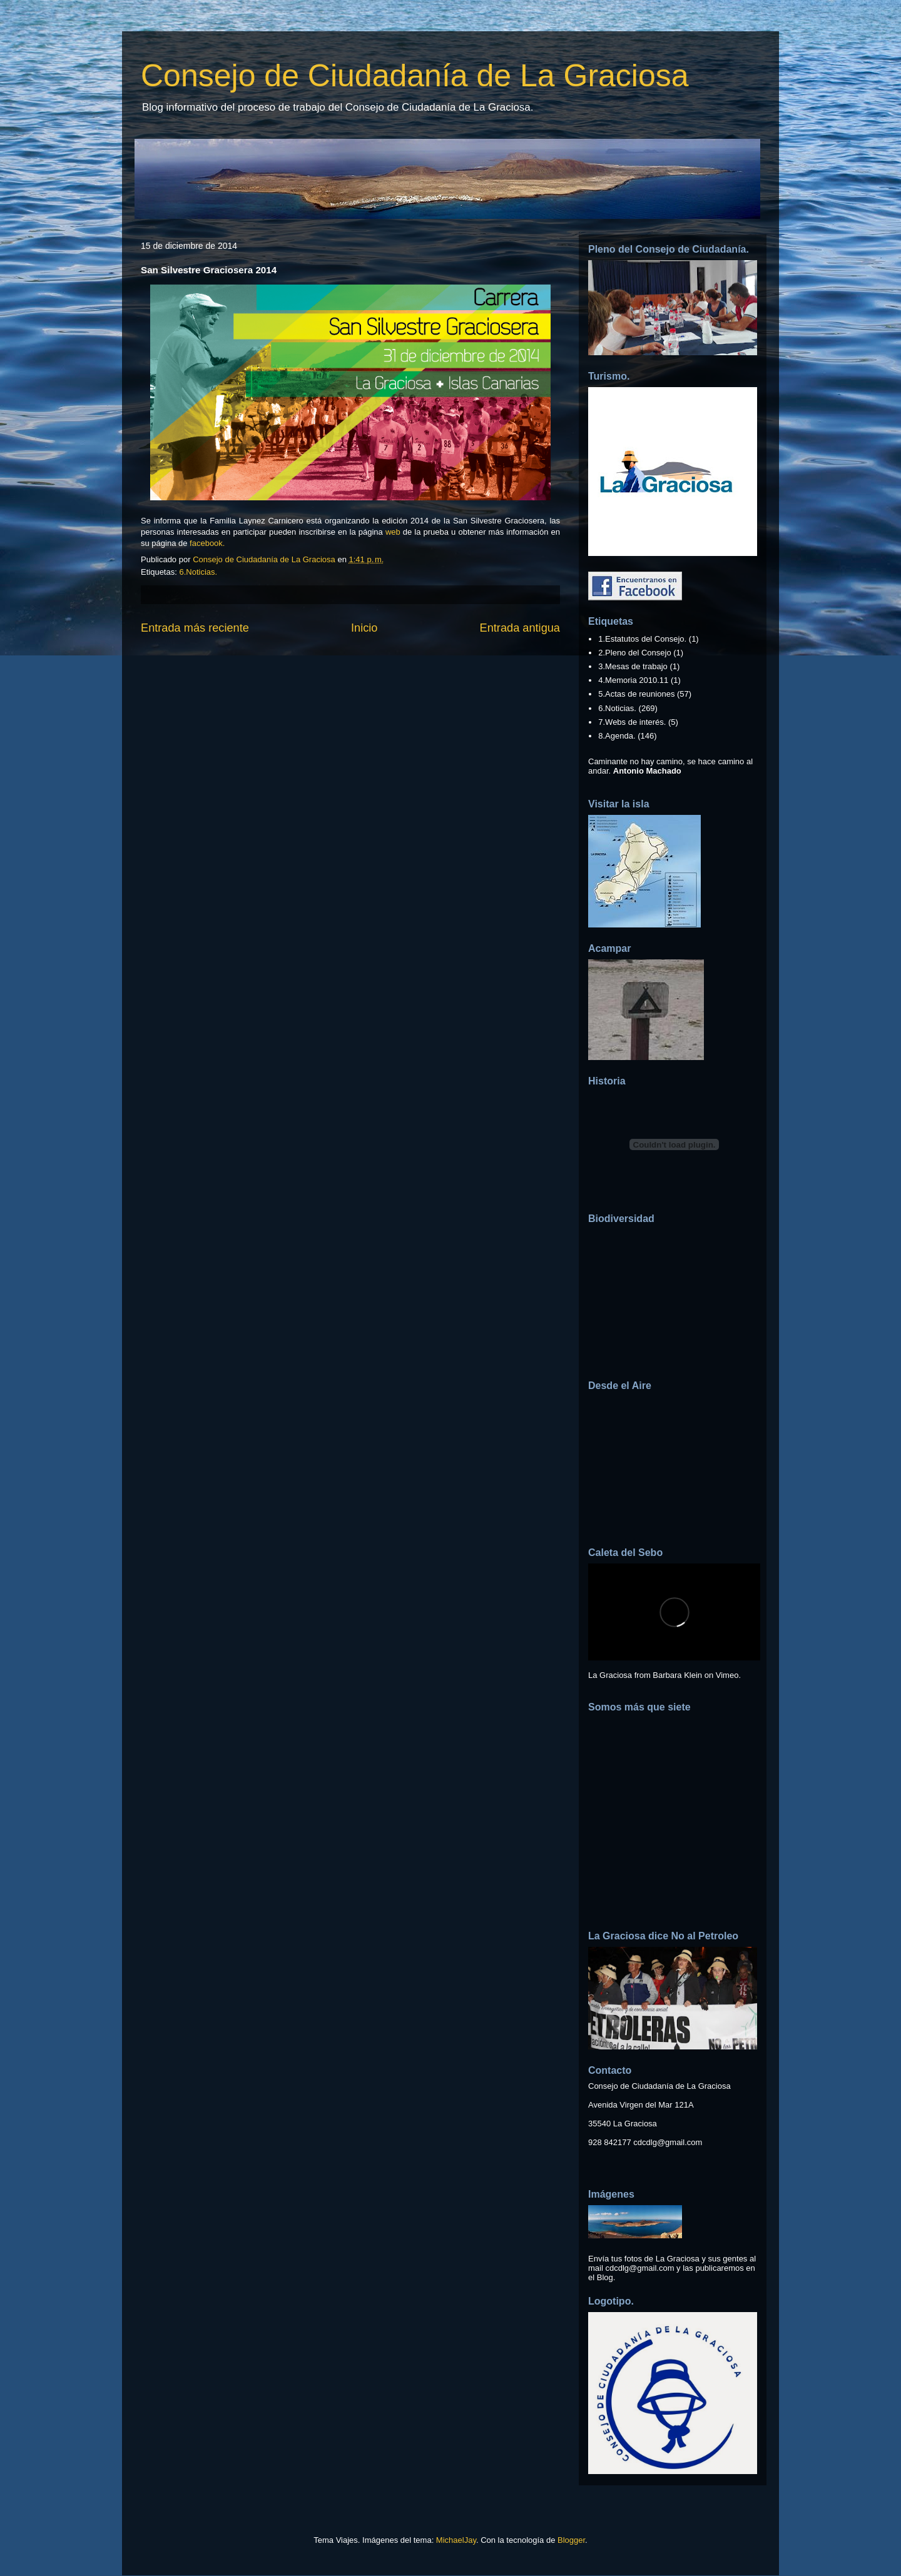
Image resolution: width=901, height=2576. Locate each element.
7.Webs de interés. (632, 722)
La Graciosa (610, 1675)
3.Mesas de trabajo (633, 666)
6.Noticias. (198, 572)
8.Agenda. (616, 735)
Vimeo (727, 1675)
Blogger (571, 2540)
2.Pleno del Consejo (634, 652)
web (392, 532)
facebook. (208, 543)
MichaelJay (456, 2540)
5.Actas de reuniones (636, 694)
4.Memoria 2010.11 (633, 680)
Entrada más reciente (195, 628)
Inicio (364, 628)
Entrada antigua (520, 628)
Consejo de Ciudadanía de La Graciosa (415, 75)
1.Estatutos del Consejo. (642, 639)
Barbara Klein (677, 1675)
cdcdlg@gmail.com (667, 2142)
